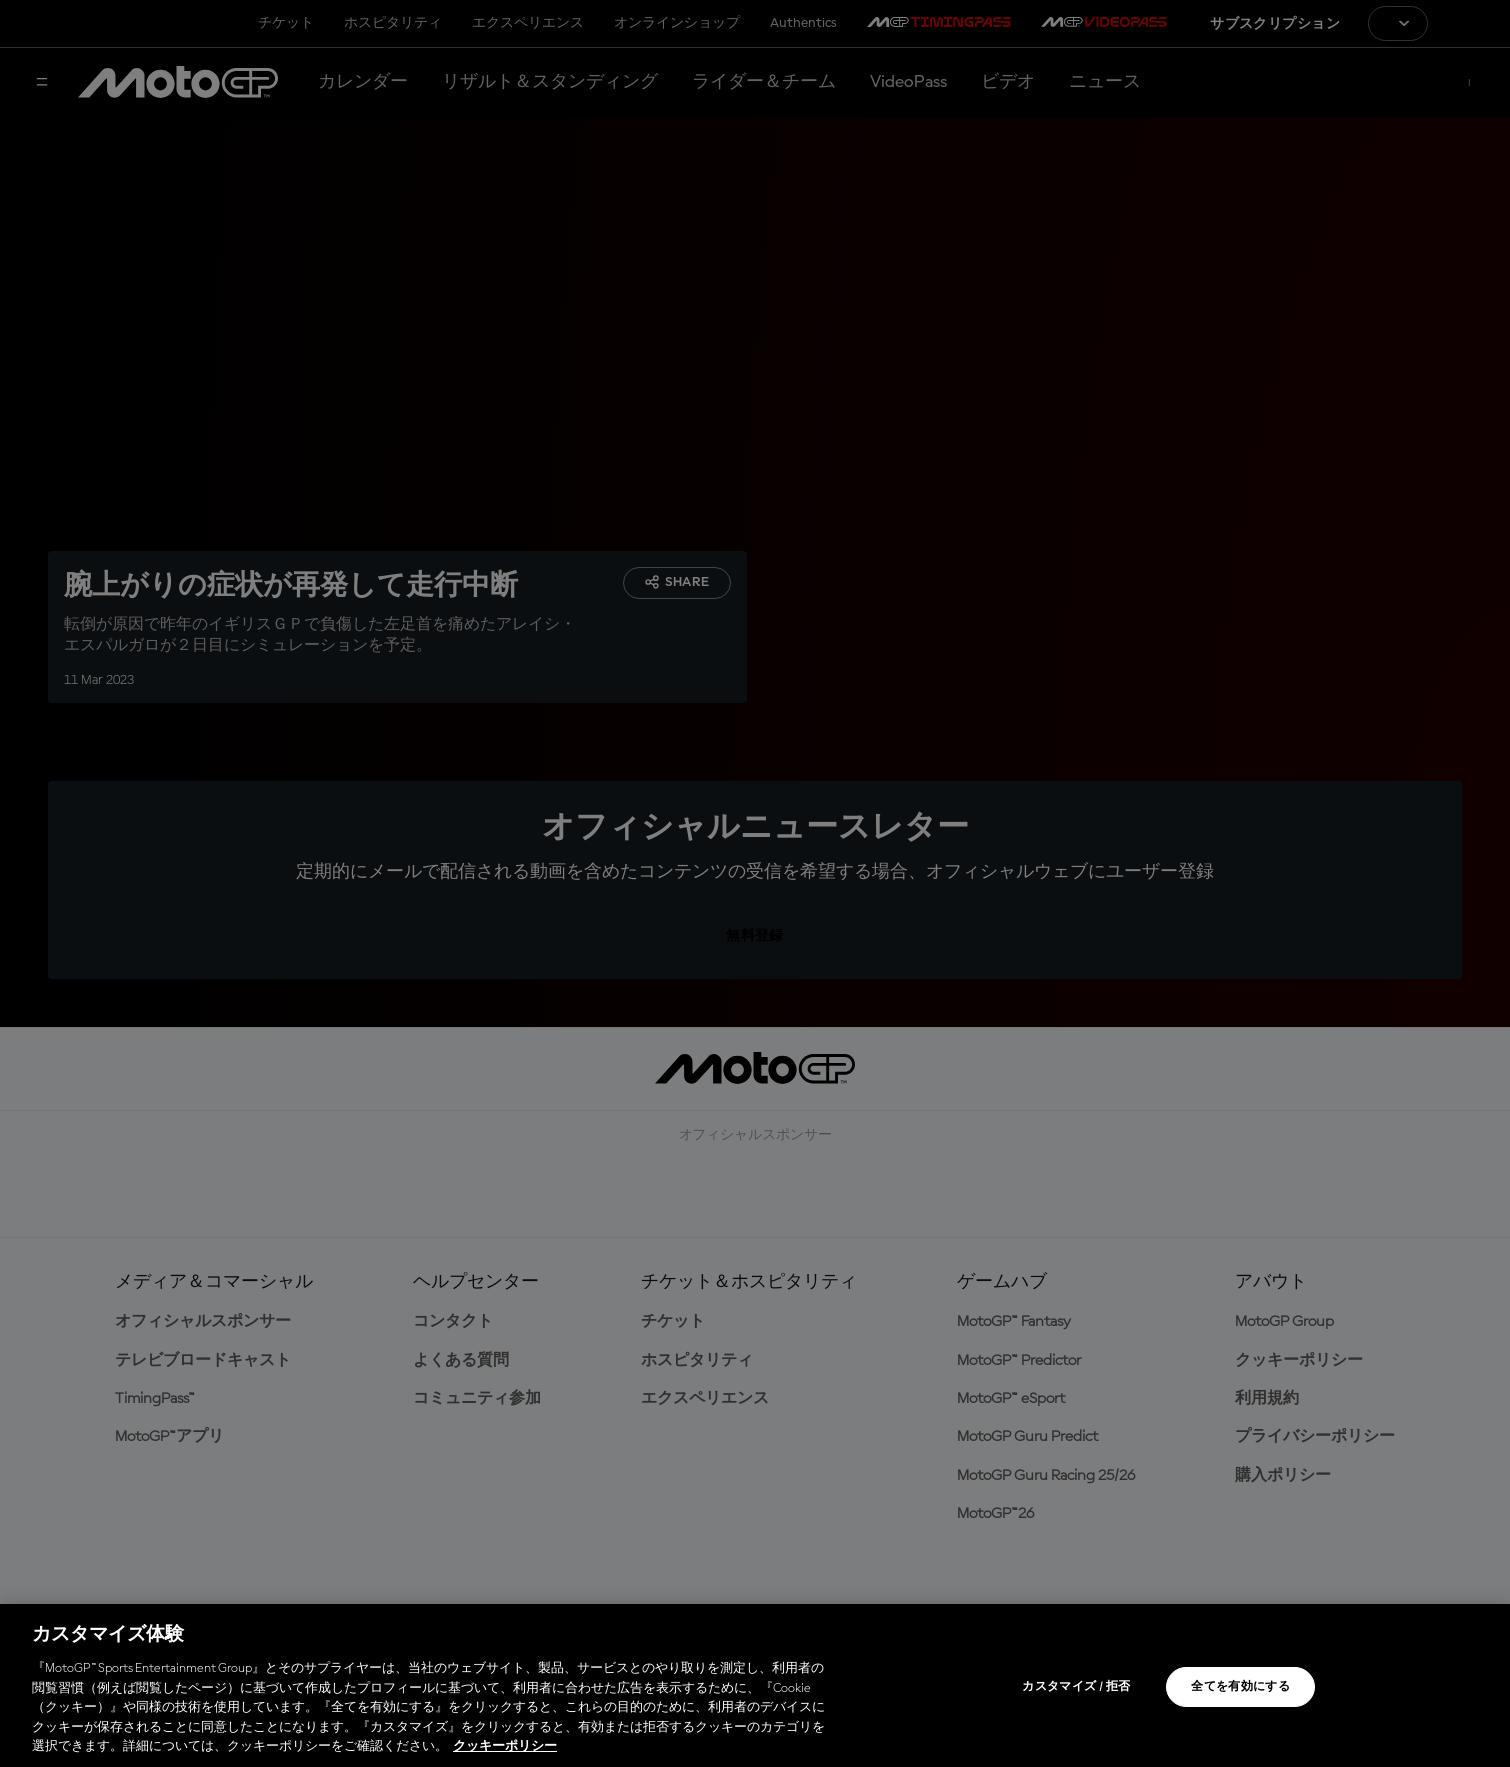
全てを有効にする (1240, 1687)
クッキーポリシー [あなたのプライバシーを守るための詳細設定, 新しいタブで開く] (505, 1746)
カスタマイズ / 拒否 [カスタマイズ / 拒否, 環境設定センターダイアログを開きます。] (1076, 1687)
